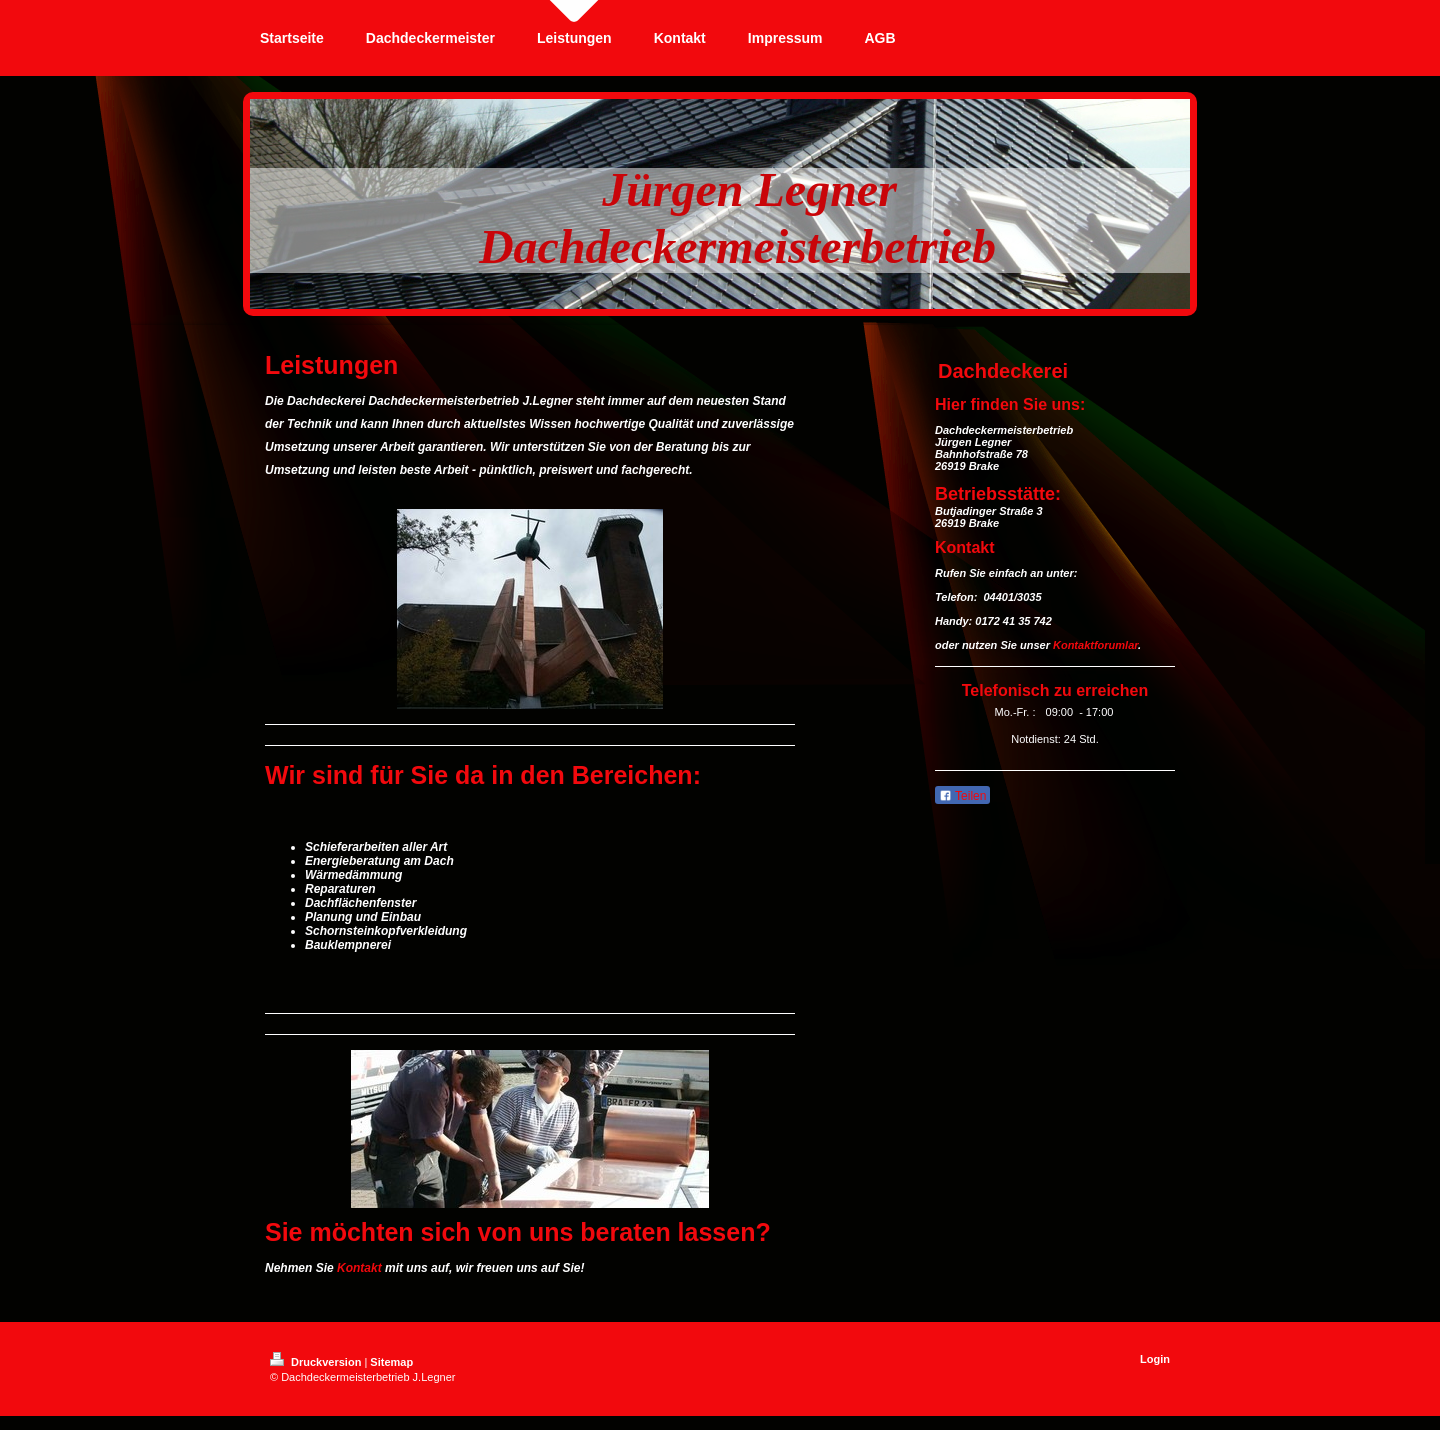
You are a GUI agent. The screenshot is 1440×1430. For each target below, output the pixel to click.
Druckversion (317, 1362)
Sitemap (391, 1362)
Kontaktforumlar (1095, 645)
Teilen (962, 796)
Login (1155, 1359)
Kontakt (359, 1268)
